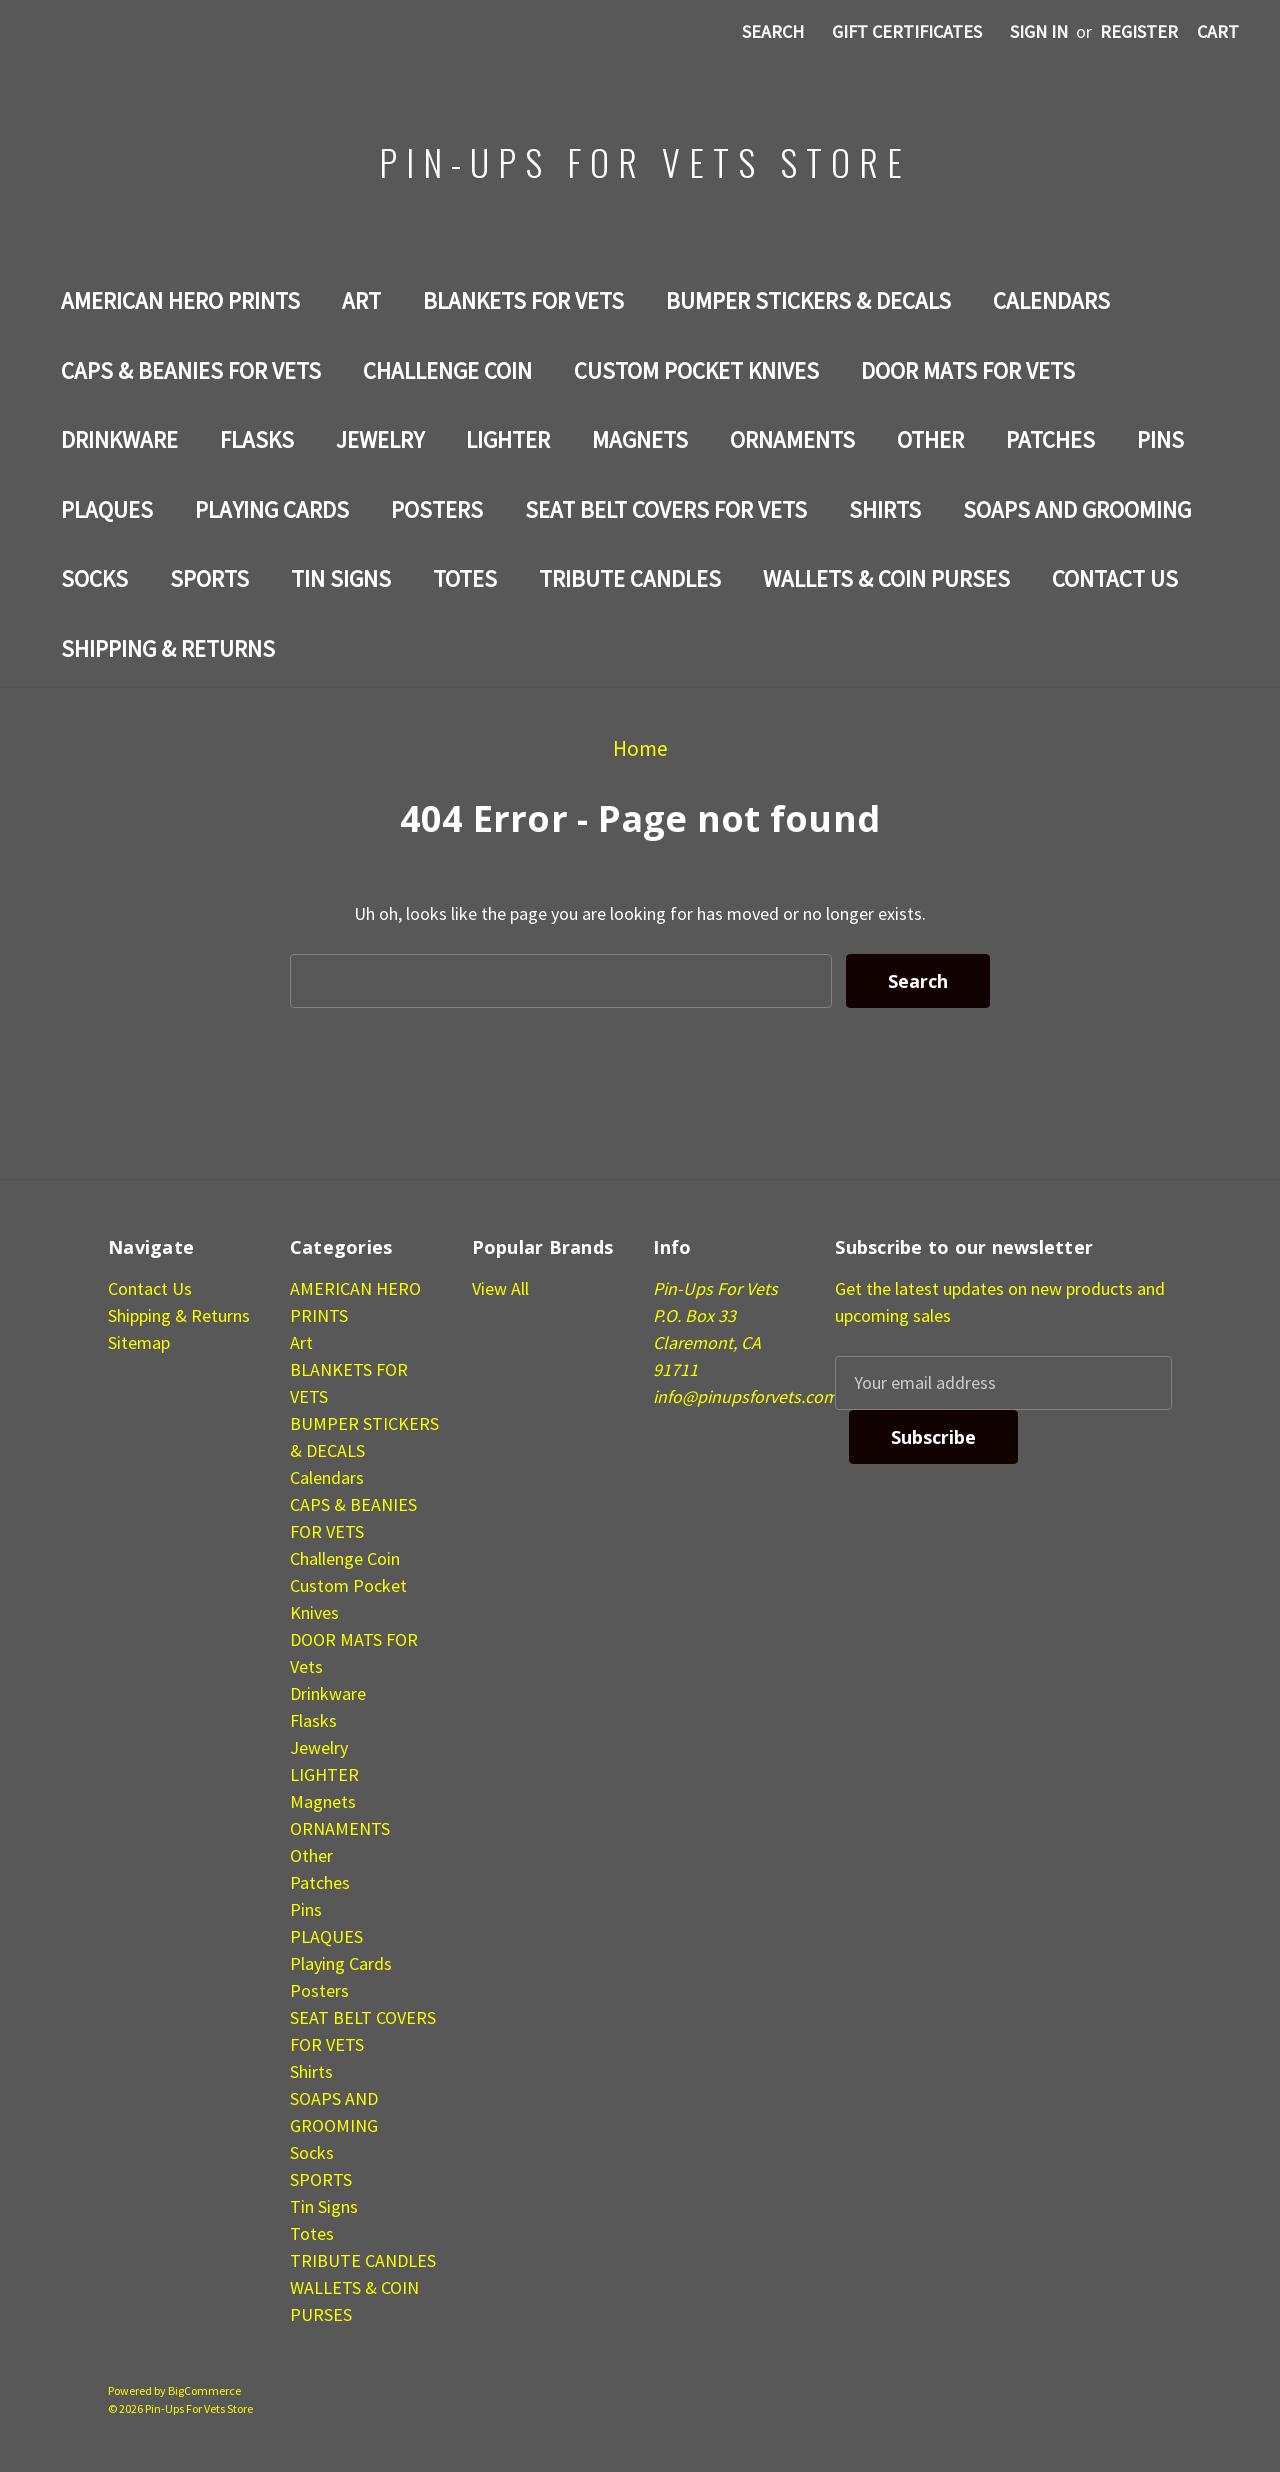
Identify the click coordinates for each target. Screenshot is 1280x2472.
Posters (437, 509)
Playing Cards (272, 509)
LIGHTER (508, 439)
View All (500, 1288)
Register (1139, 31)
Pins (1160, 439)
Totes (465, 578)
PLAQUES (107, 509)
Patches (1050, 439)
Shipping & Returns (168, 648)
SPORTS (209, 578)
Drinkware (119, 439)
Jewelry (380, 439)
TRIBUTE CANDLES (630, 578)
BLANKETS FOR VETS (523, 300)
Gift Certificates (907, 31)
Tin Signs (341, 578)
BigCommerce (204, 2390)
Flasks (257, 439)
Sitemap (139, 1342)
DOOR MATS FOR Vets (968, 370)
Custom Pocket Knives (696, 370)
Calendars (1051, 300)
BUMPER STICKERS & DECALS (808, 300)
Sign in (1039, 31)
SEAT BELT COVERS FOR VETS (666, 509)
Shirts (885, 509)
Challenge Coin (447, 370)
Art (361, 300)
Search (773, 31)
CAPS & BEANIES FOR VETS (191, 370)
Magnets (640, 439)
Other (930, 439)
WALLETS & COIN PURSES (886, 578)
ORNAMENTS (792, 439)
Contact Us (1115, 578)
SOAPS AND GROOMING (1077, 509)
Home (640, 748)
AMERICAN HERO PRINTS (180, 300)
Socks (94, 578)
